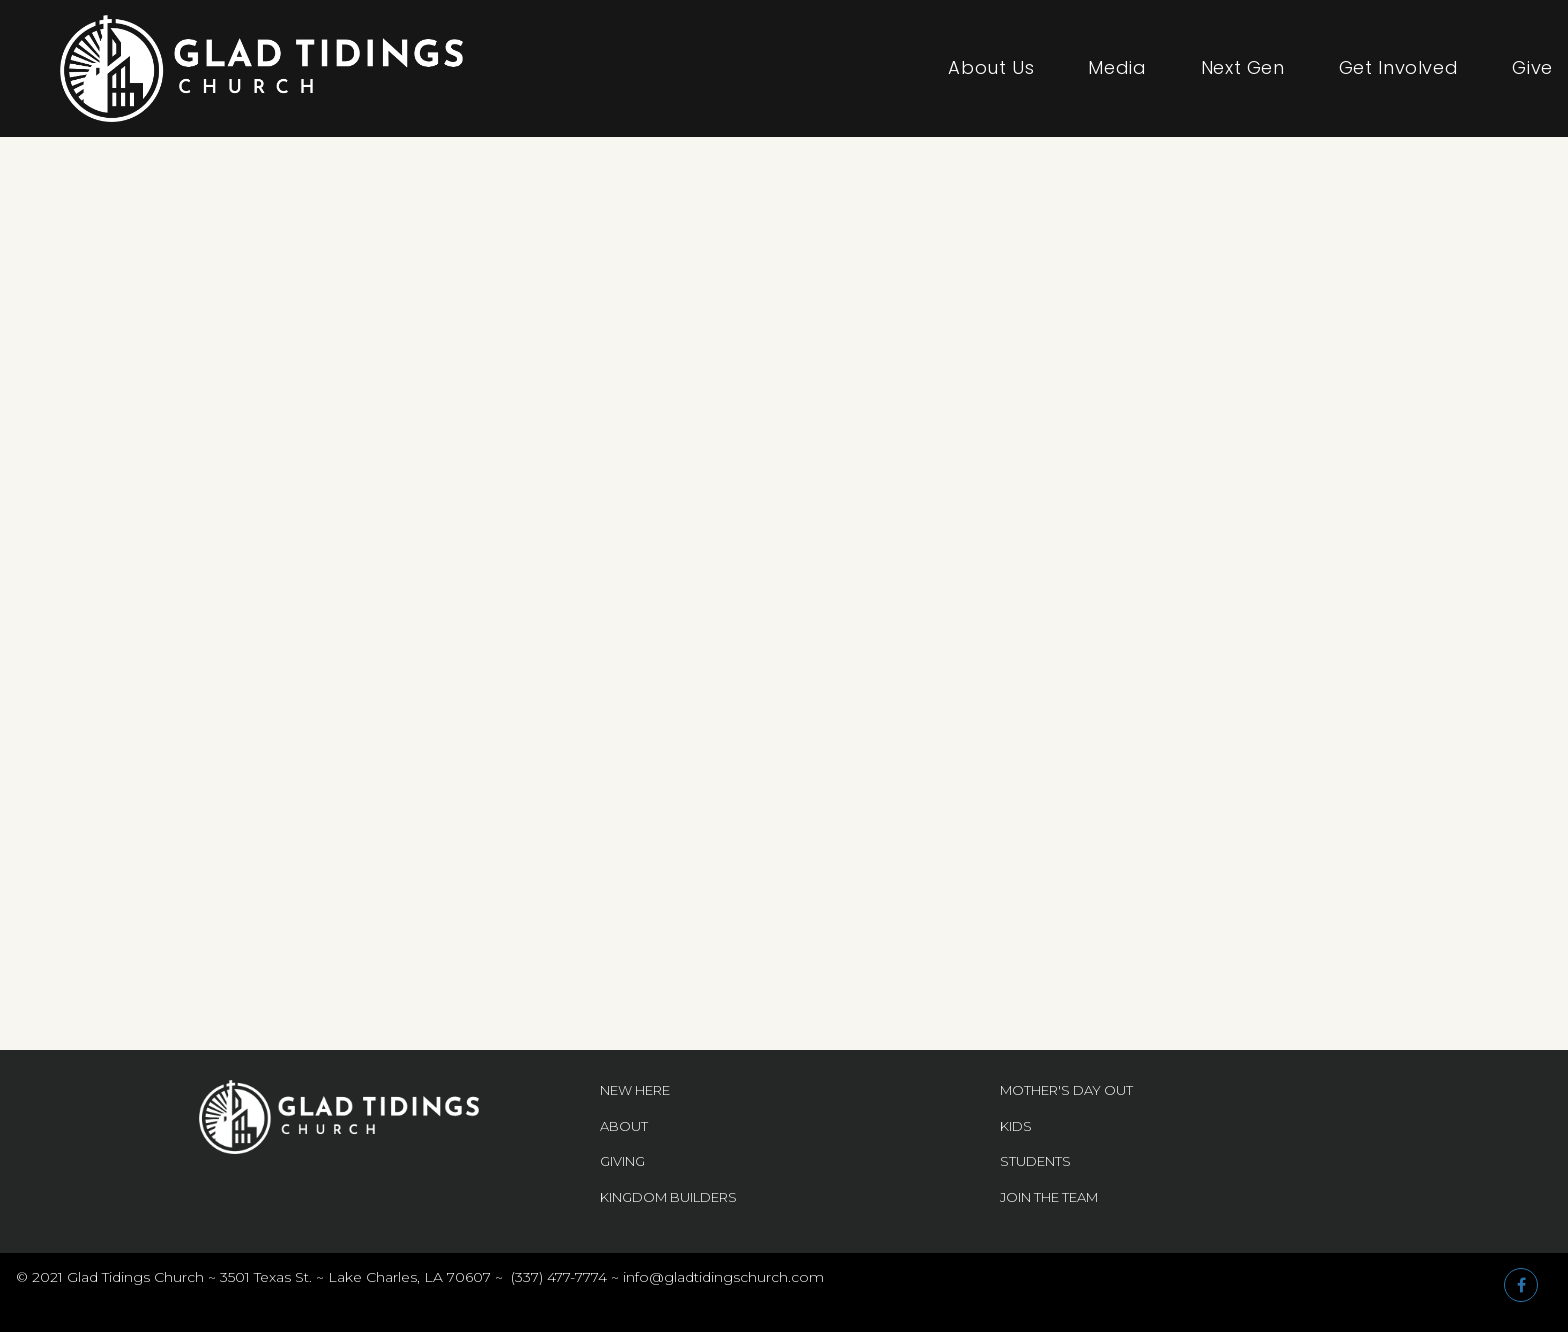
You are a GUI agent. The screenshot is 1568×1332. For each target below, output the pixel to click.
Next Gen (1243, 68)
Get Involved (1399, 68)
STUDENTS (1035, 1161)
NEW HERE (635, 1090)
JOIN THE (1031, 1197)
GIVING (622, 1161)
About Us (991, 68)
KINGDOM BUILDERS (668, 1197)
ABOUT (624, 1126)
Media (1117, 68)
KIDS (1016, 1126)
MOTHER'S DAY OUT (1066, 1090)
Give (1532, 68)
